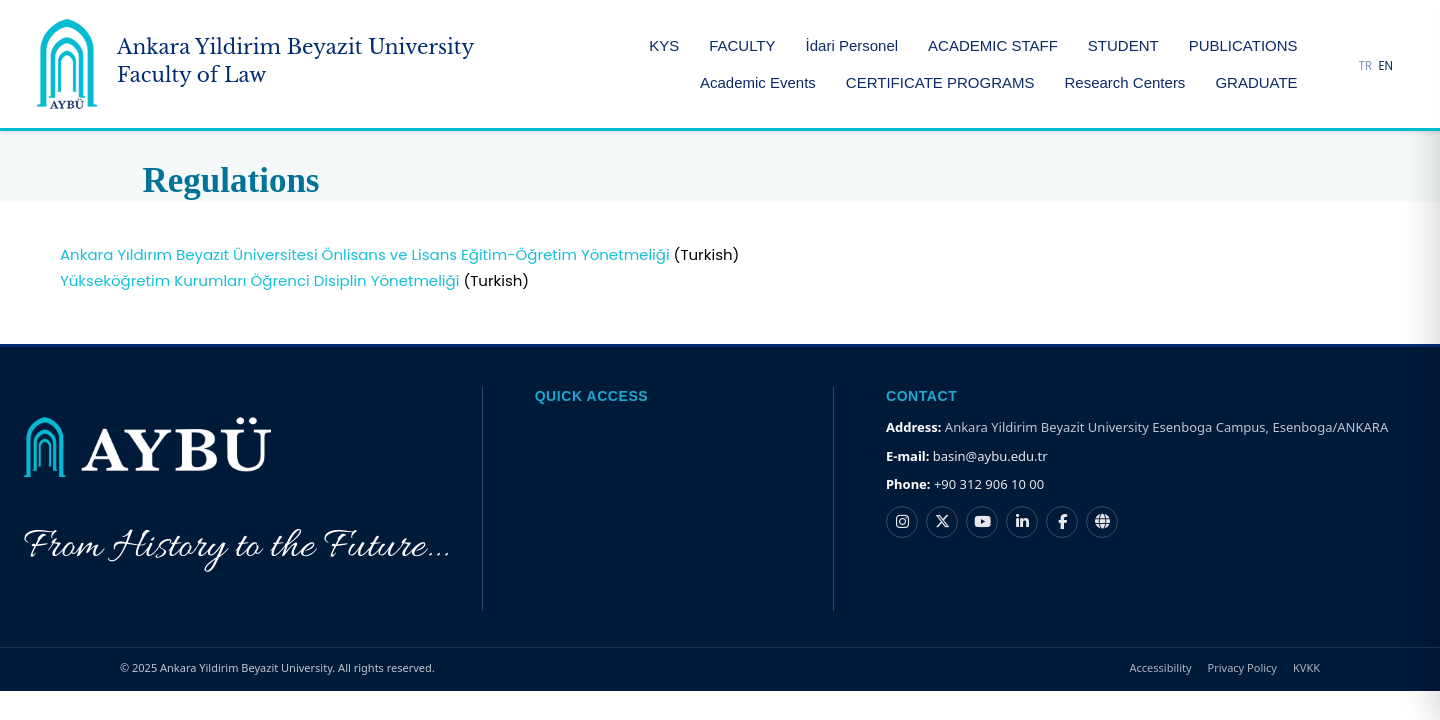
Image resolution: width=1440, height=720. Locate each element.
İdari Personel (852, 45)
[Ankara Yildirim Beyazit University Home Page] (255, 64)
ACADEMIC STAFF (993, 45)
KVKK (1306, 667)
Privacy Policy (1242, 667)
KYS (664, 45)
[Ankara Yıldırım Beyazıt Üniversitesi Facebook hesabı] (1062, 522)
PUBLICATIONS (1243, 45)
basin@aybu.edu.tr (990, 456)
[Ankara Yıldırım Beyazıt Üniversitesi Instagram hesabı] (902, 522)
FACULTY (742, 45)
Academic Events (758, 82)
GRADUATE (1256, 82)
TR (1366, 65)
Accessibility (1161, 667)
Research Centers (1124, 82)
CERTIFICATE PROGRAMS (940, 82)
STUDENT (1123, 45)
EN (1385, 65)
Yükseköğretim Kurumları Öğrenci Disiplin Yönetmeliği (259, 280)
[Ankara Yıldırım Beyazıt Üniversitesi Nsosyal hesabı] (1102, 522)
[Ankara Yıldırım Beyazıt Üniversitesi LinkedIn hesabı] (1022, 522)
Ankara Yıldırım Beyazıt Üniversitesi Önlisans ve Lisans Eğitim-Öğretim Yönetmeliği (365, 254)
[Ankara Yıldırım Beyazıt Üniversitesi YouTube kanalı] (982, 522)
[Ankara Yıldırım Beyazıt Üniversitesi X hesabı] (942, 522)
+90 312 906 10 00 (989, 484)
